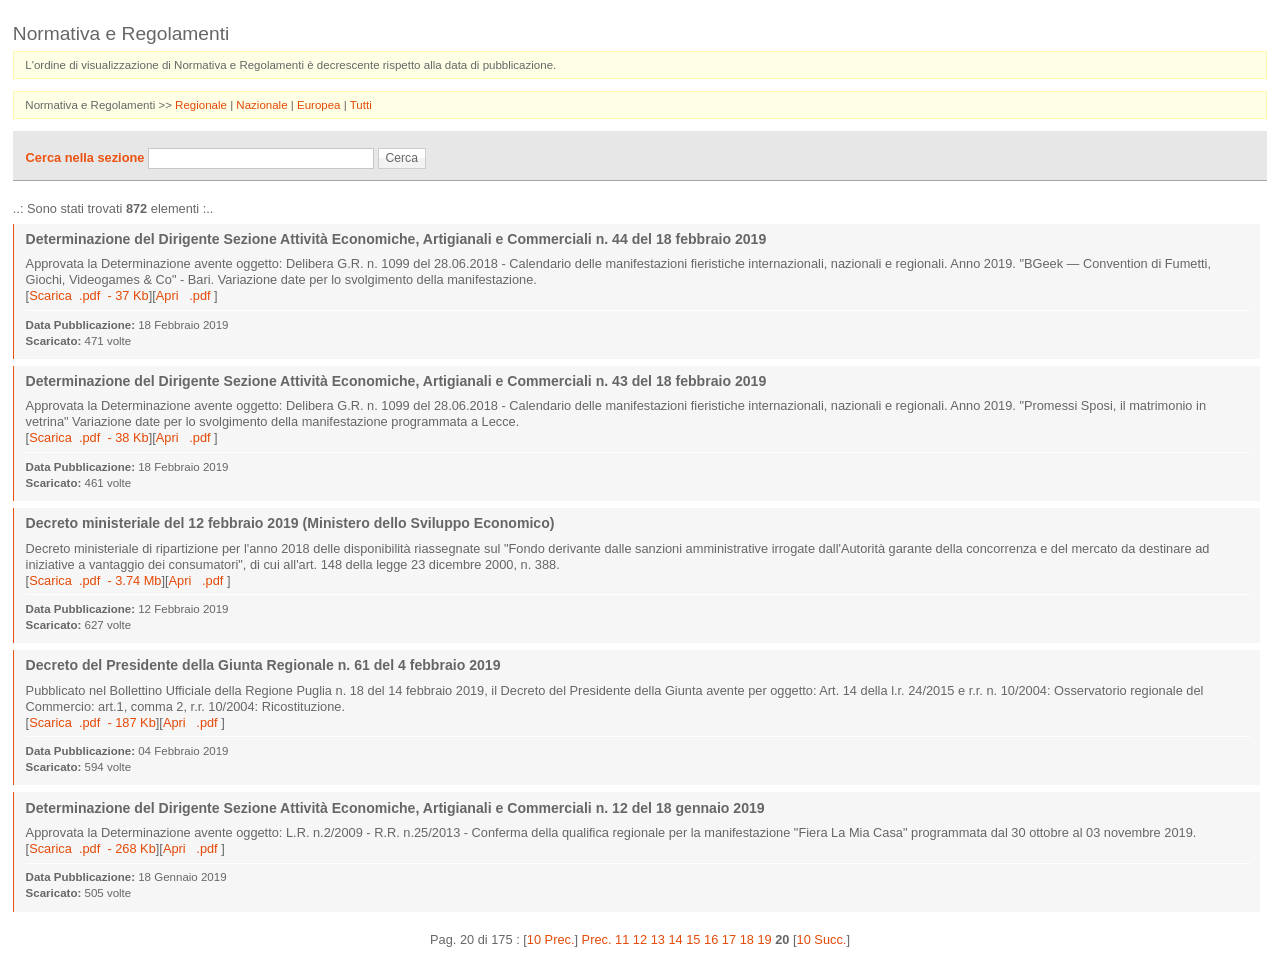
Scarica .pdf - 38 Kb (89, 437)
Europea (320, 105)
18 (747, 939)
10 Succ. (822, 939)
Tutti (361, 105)
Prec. (597, 939)
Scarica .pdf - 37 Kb (89, 295)
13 (658, 939)
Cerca (402, 158)
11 (622, 939)
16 (711, 939)
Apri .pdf (185, 295)
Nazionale (263, 105)
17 (729, 939)
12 (640, 939)
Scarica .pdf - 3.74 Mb (95, 580)
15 (693, 939)
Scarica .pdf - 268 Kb (92, 848)
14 (675, 939)
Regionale (202, 105)
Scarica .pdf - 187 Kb (92, 722)
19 (764, 939)
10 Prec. (551, 939)
